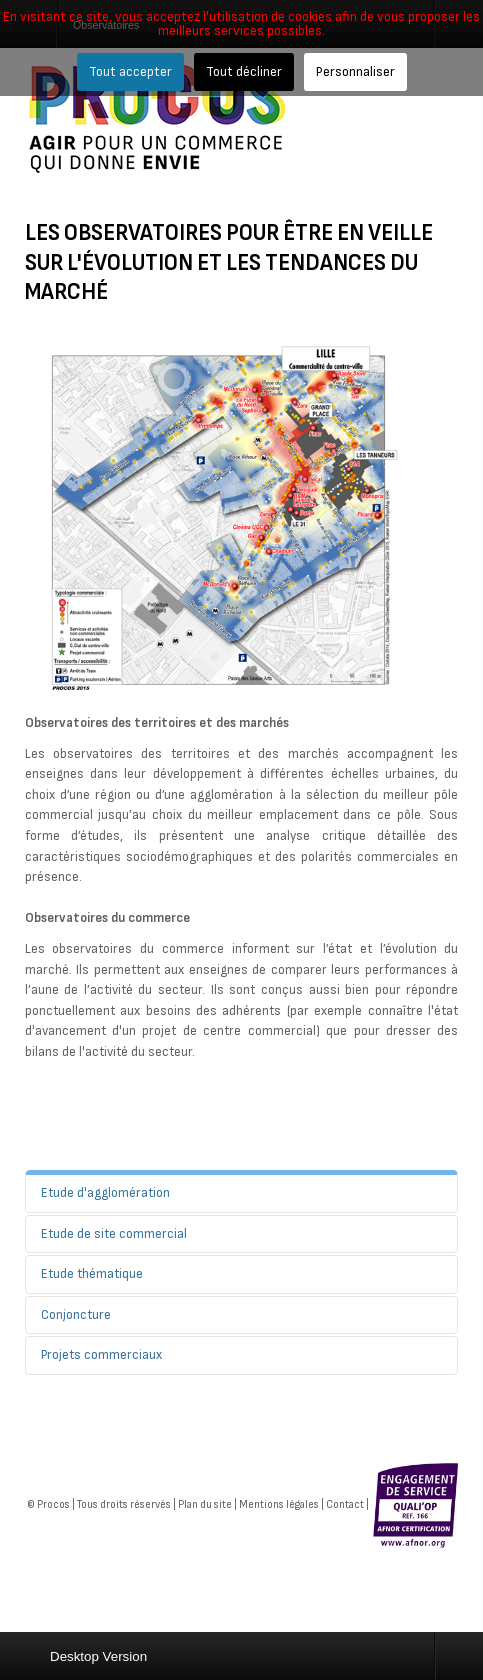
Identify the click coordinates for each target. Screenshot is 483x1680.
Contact (345, 1504)
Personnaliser (355, 71)
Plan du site (205, 1504)
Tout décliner (244, 71)
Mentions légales (279, 1504)
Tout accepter (130, 71)
